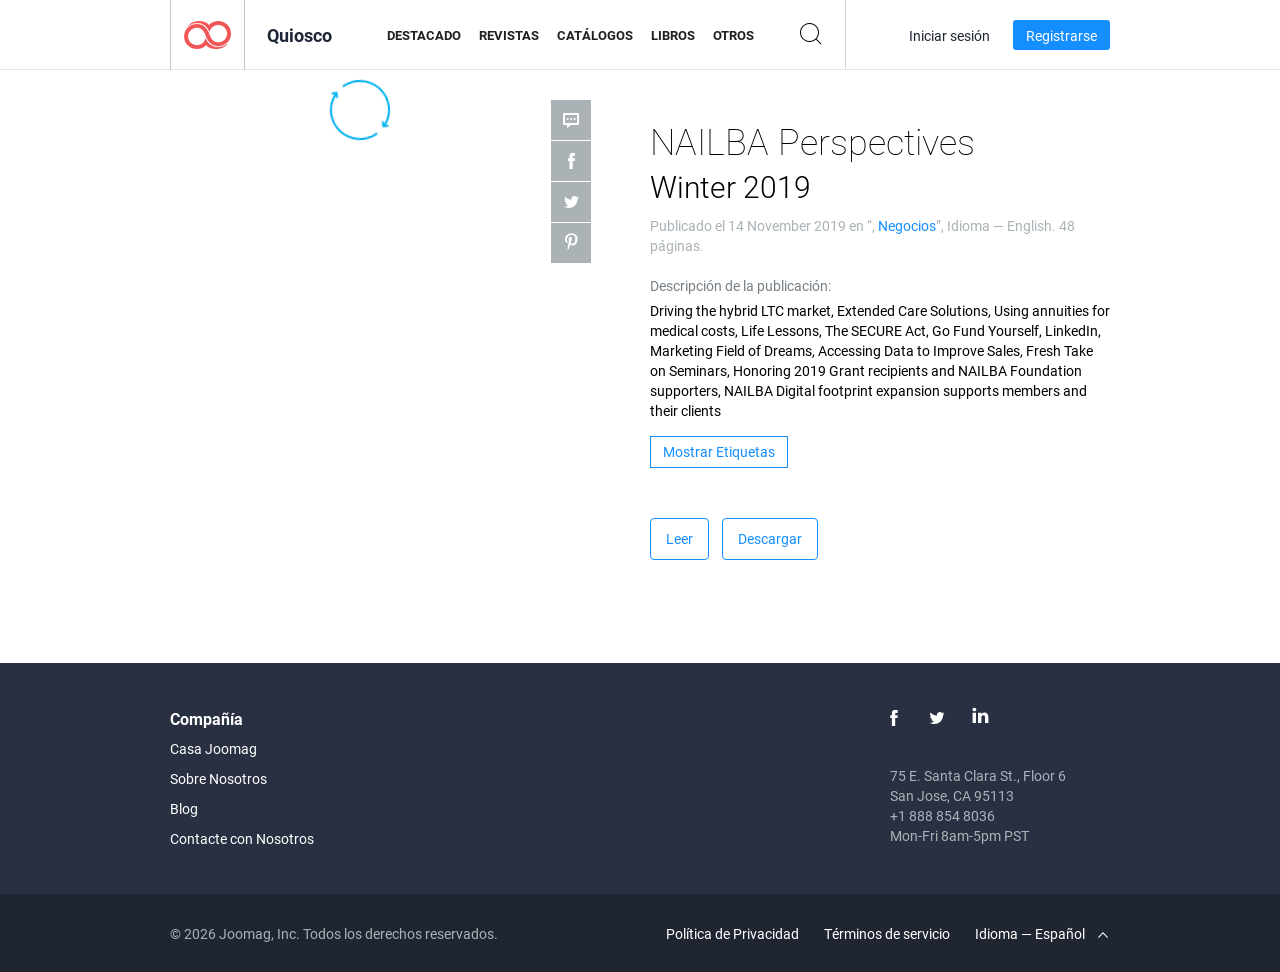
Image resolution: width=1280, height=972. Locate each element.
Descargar (770, 538)
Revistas (509, 35)
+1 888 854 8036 (942, 815)
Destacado (424, 35)
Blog (184, 808)
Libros (673, 35)
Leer (679, 538)
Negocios (907, 225)
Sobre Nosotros (218, 778)
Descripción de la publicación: (740, 285)
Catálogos (595, 35)
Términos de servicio (887, 933)
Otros (733, 35)
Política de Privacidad (732, 933)
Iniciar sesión (949, 35)
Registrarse (1061, 35)
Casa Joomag (213, 748)
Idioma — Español (1041, 933)
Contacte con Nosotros (242, 838)
